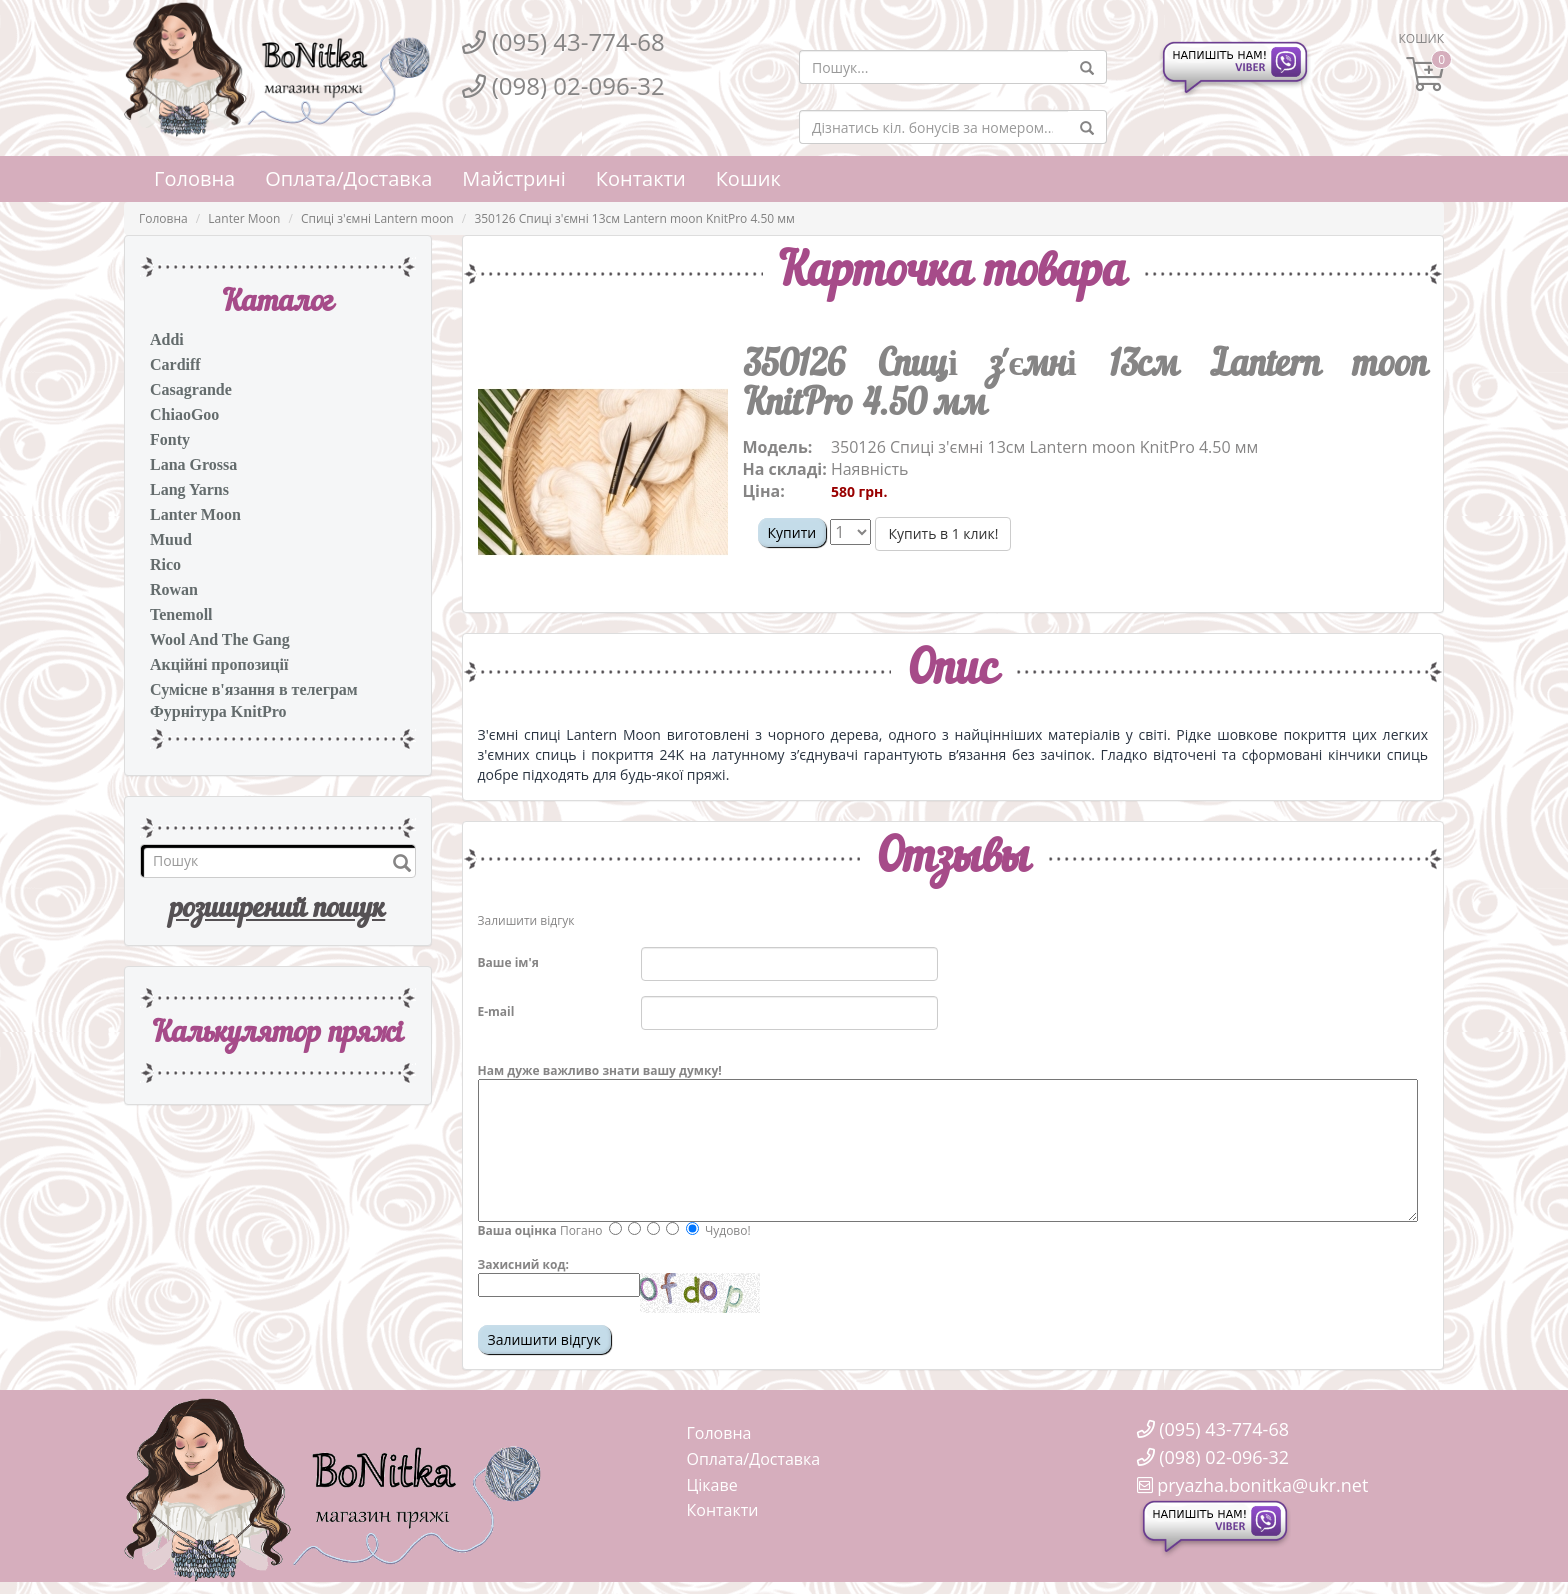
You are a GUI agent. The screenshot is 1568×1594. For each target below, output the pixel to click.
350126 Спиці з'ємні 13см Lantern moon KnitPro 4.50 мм (634, 218)
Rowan (174, 589)
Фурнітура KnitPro (218, 711)
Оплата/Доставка (348, 178)
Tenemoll (181, 614)
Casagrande (191, 389)
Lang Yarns (189, 489)
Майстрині (513, 178)
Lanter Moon (244, 218)
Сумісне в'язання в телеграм (254, 689)
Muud (171, 539)
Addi (167, 339)
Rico (165, 564)
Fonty (170, 439)
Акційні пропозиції (219, 664)
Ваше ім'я (508, 962)
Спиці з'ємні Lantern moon (377, 218)
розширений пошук (277, 910)
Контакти (641, 178)
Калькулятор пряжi (277, 1034)
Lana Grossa (193, 464)
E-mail (496, 1011)
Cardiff (175, 364)
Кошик (748, 178)
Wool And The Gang (220, 639)
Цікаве (712, 1485)
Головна (194, 178)
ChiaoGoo (184, 414)
